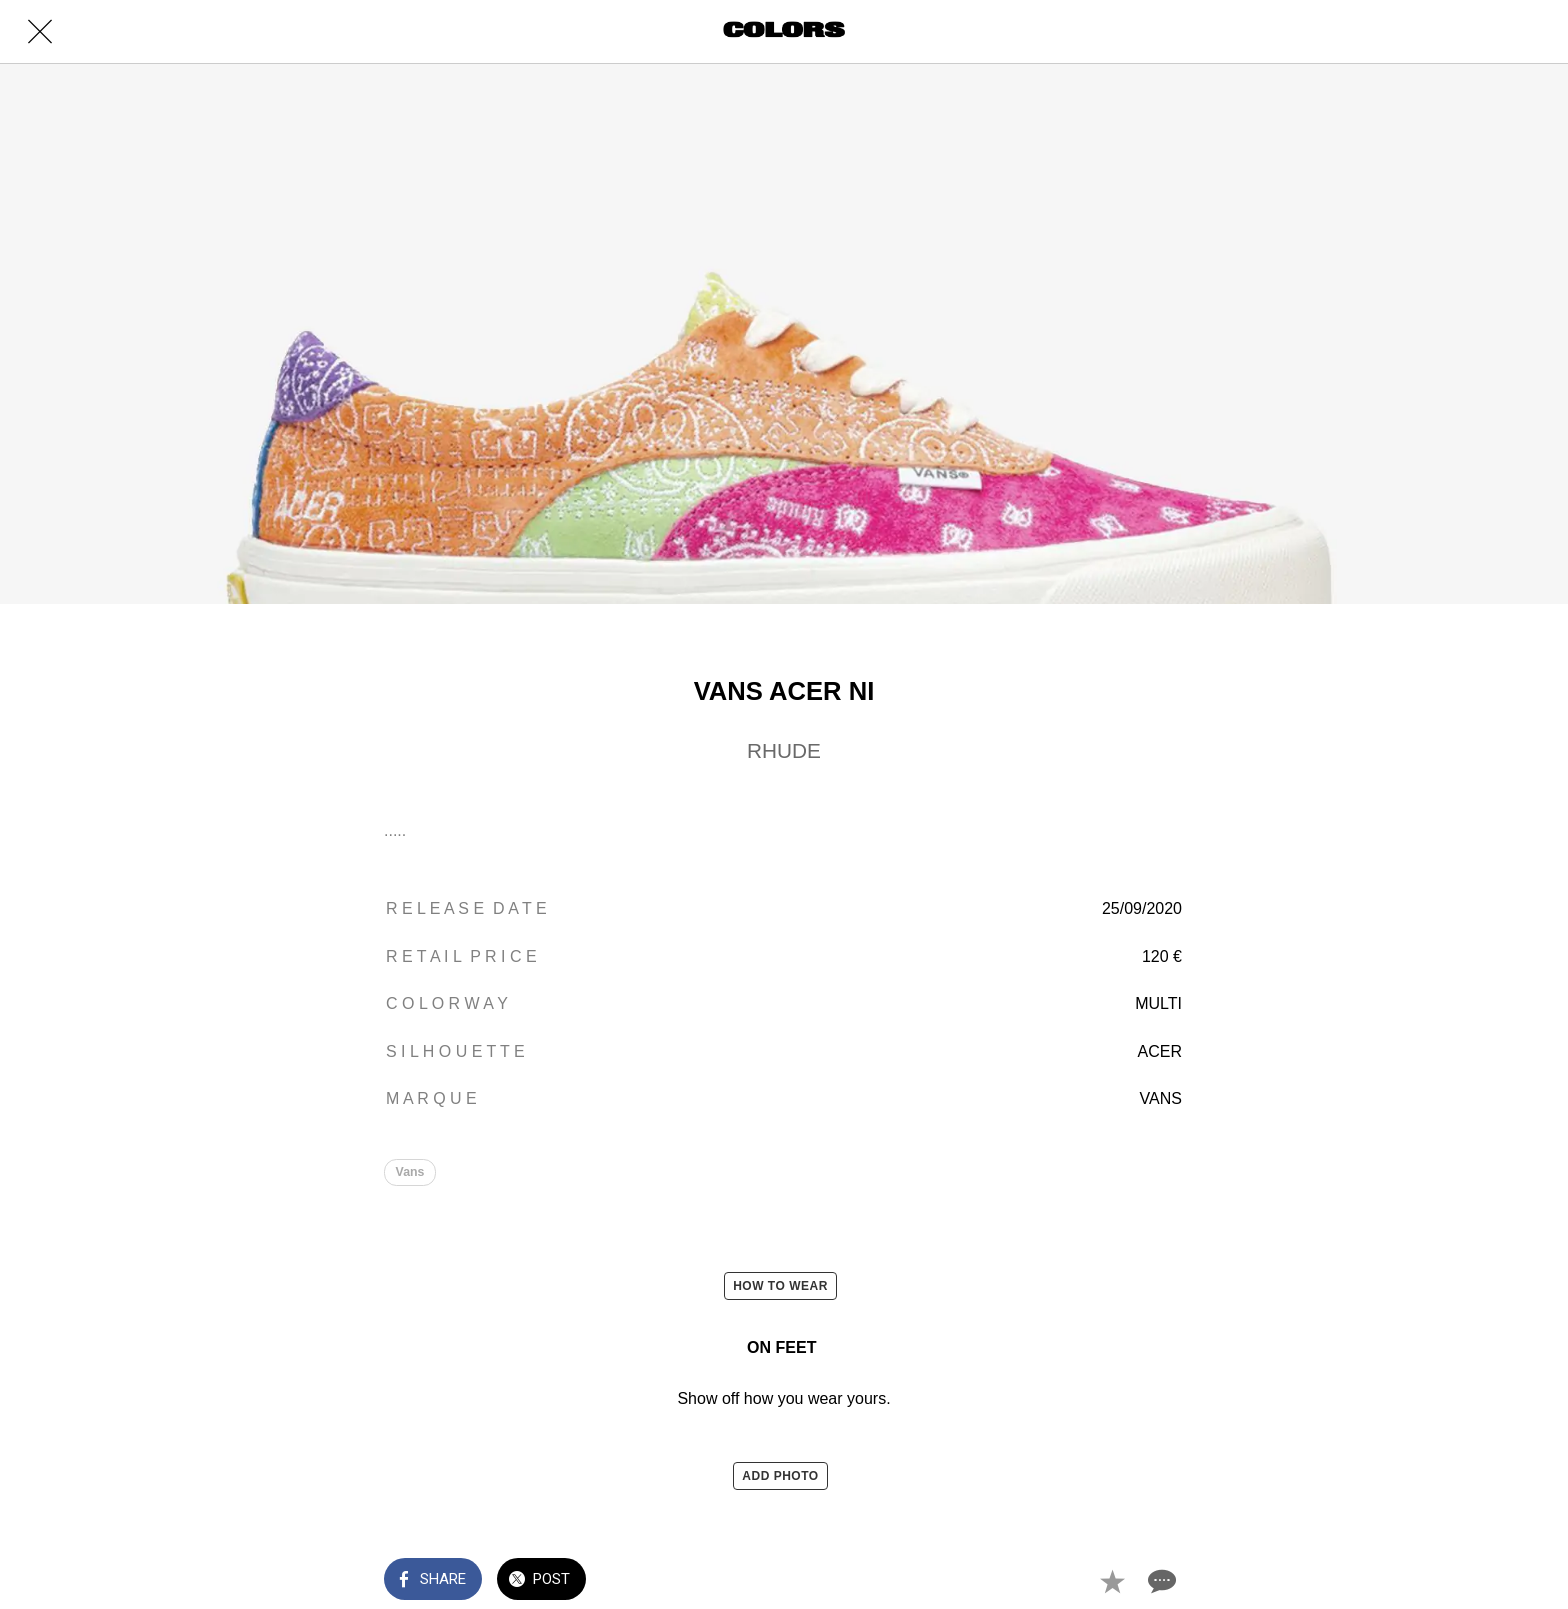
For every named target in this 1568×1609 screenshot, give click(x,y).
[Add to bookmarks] (1112, 1581)
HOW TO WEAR (780, 1286)
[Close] (40, 32)
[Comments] (1160, 1581)
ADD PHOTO (780, 1476)
